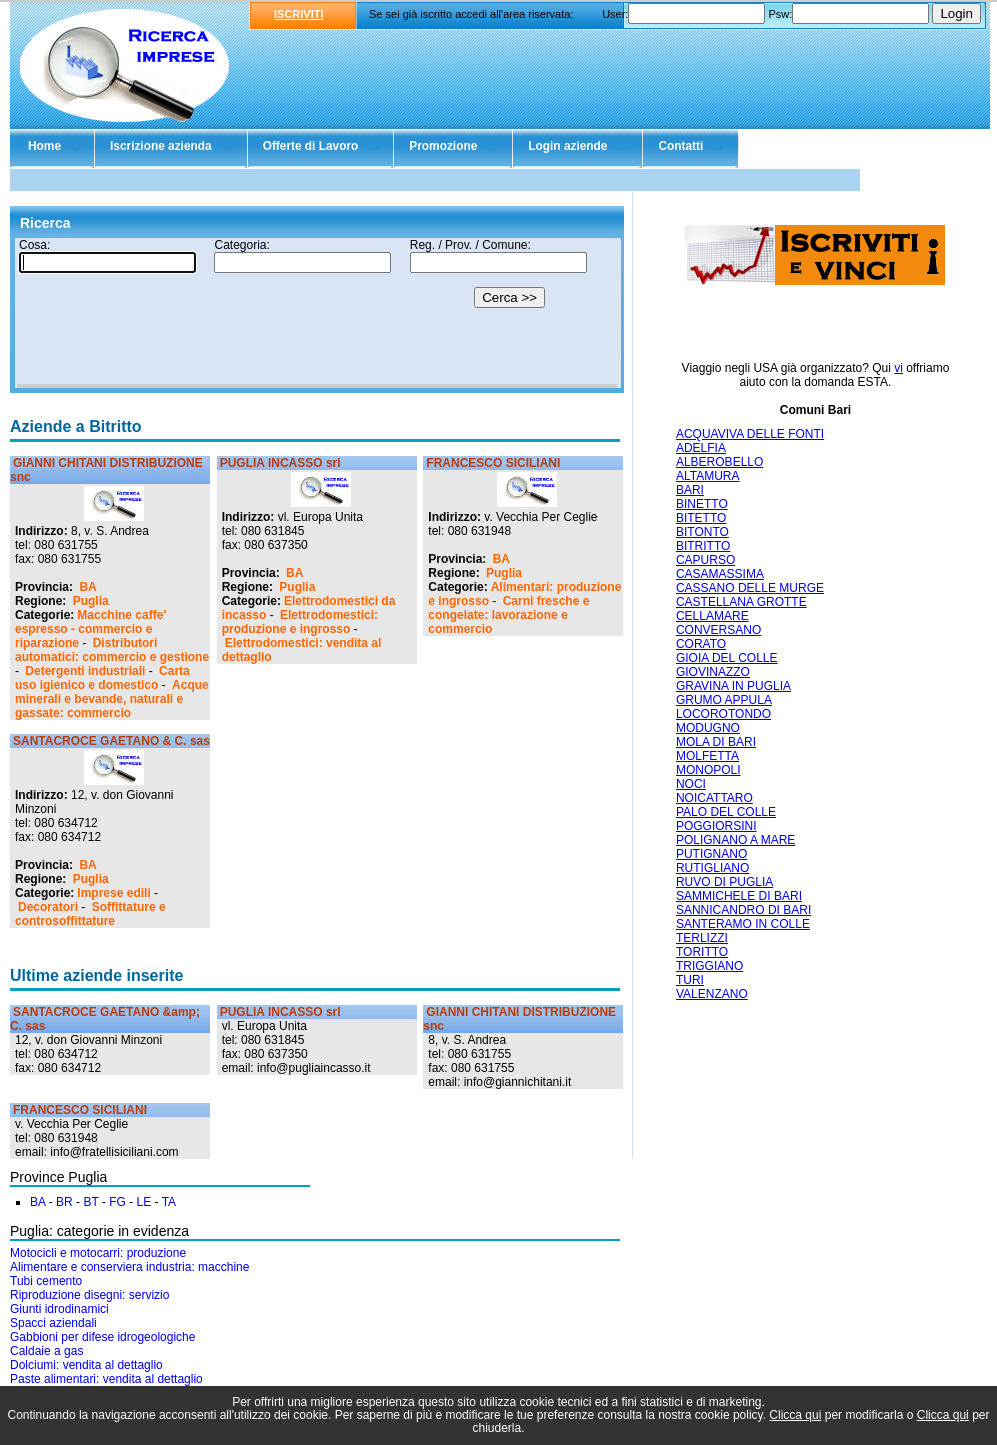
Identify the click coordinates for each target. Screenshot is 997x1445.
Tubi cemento (46, 1281)
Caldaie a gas (46, 1351)
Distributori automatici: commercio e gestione (112, 650)
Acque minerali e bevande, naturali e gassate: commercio (112, 699)
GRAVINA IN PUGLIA (733, 686)
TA (169, 1202)
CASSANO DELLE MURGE (750, 588)
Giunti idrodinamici (59, 1309)
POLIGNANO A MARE (735, 840)
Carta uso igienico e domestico (102, 678)
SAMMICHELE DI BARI (739, 896)
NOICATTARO (714, 798)
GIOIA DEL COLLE (727, 658)
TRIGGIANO (709, 966)
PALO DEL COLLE (726, 812)
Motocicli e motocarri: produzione (98, 1253)
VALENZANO (712, 994)
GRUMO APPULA (724, 700)
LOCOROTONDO (723, 714)
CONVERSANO (718, 630)
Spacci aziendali (53, 1323)
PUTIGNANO (711, 854)
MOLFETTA (707, 756)
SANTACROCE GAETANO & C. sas (111, 741)
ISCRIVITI (299, 14)
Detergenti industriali (85, 671)
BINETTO (702, 504)
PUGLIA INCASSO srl (280, 463)
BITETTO (701, 518)
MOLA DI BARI (716, 742)
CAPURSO (705, 560)
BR (64, 1202)
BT (90, 1202)
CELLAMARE (712, 616)
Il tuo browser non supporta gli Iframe (317, 313)
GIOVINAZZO (713, 672)
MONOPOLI (708, 770)
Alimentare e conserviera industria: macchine (129, 1267)
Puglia (91, 601)
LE (144, 1202)
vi (898, 368)
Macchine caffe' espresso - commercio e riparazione (90, 629)
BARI (690, 490)
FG (117, 1202)
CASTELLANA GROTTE (741, 602)
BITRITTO (703, 546)
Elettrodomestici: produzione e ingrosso (300, 622)
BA (87, 587)
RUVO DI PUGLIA (724, 882)
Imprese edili (113, 893)
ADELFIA (701, 448)
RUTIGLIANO (712, 868)
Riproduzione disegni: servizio (89, 1295)
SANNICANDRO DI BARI (743, 910)
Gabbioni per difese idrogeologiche (102, 1337)
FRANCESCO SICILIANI (493, 463)
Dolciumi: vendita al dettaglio (86, 1365)
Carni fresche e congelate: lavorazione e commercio (508, 615)
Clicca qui (795, 1415)
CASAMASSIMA (720, 574)
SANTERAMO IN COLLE (743, 924)
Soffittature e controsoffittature (90, 914)
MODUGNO (708, 728)
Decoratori (48, 907)
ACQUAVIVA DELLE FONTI (750, 434)
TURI (690, 980)
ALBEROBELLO (719, 462)
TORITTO (702, 952)
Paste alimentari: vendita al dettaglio (106, 1379)
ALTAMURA (708, 476)
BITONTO (702, 532)
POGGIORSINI (716, 826)
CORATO (701, 644)
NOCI (691, 784)
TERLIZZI (702, 938)
